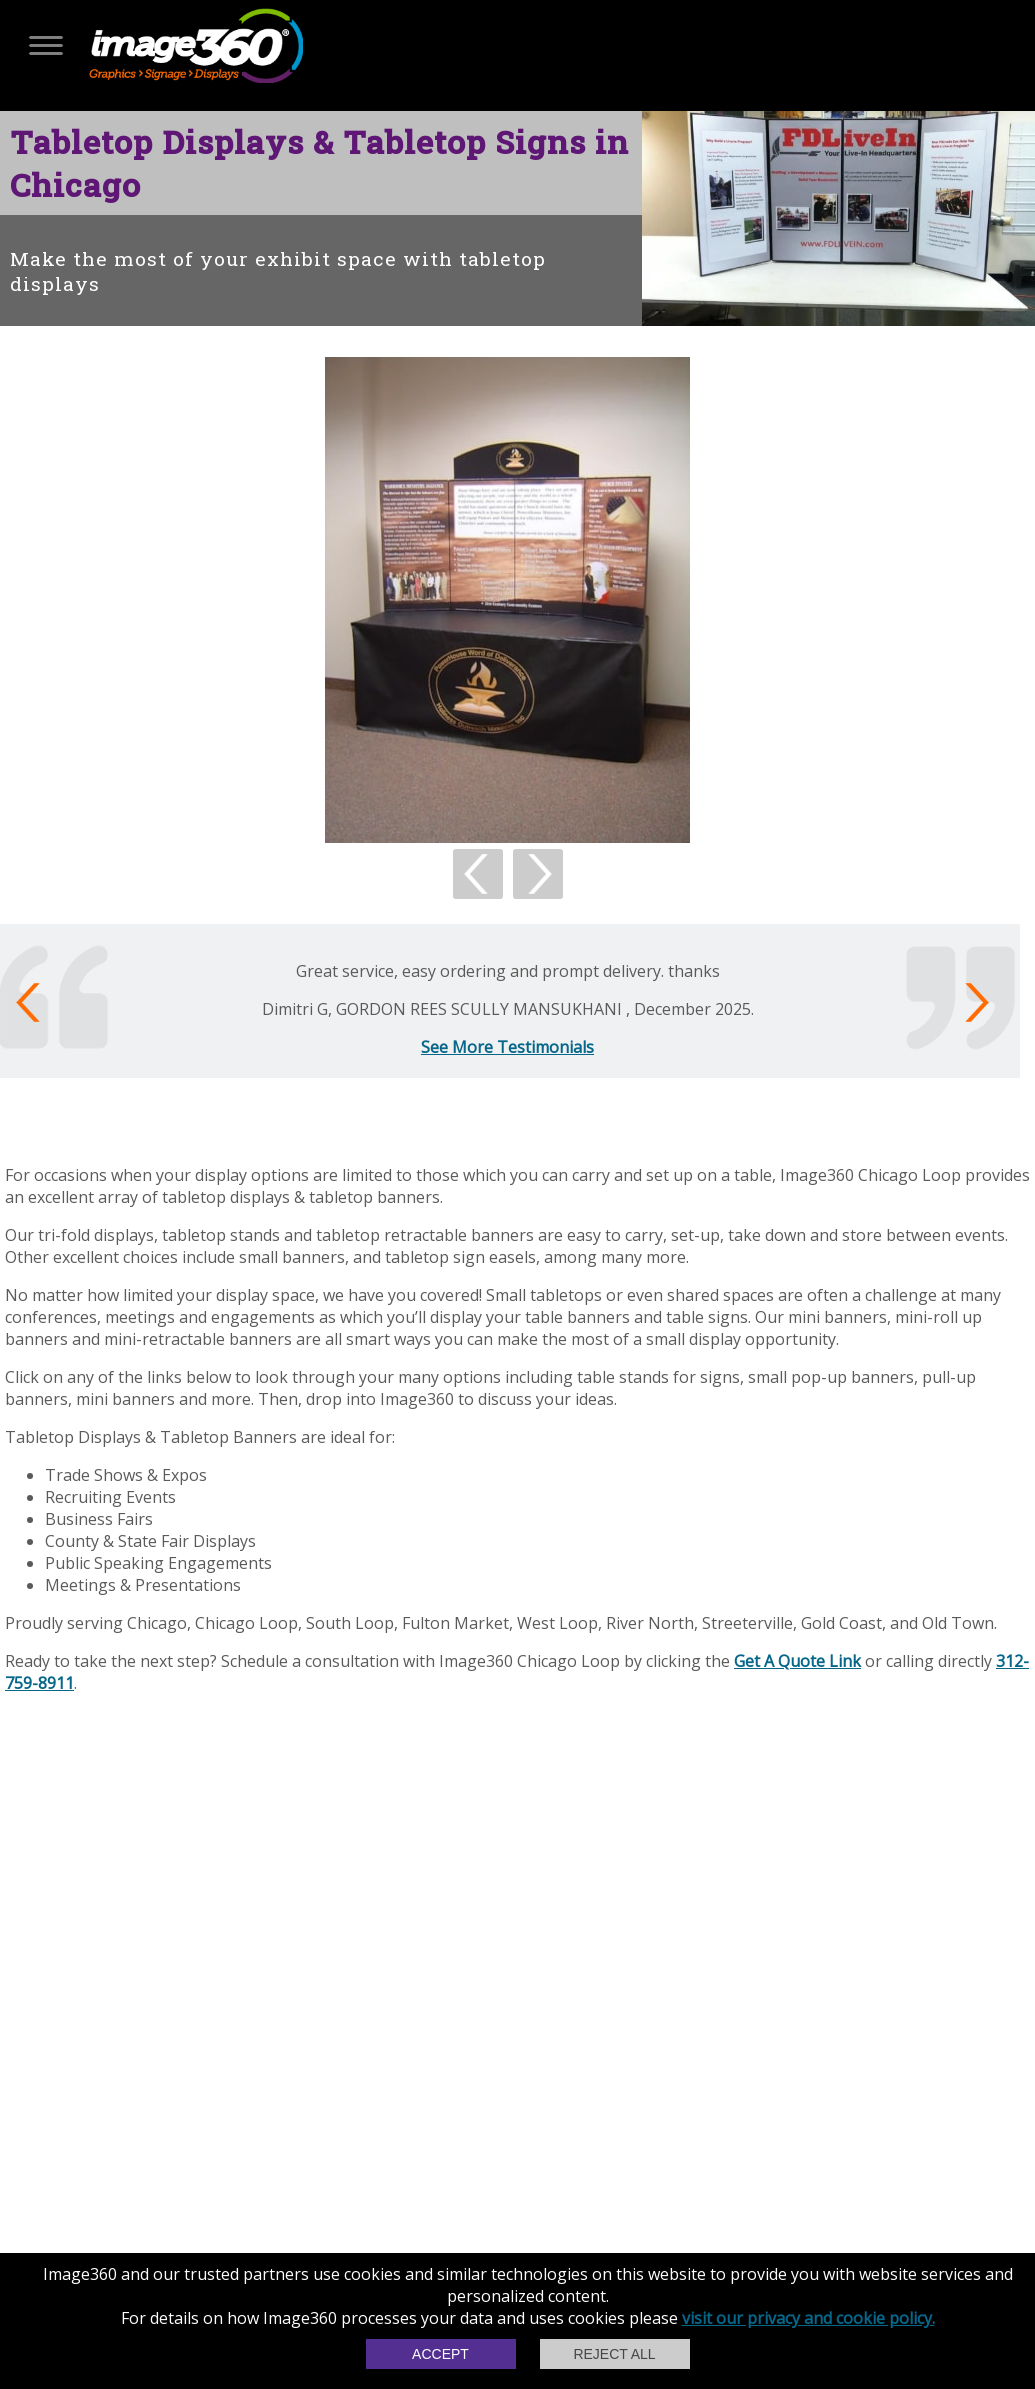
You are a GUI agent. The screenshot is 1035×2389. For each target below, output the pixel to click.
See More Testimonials (507, 1047)
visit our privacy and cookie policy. (808, 2318)
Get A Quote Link (797, 1661)
